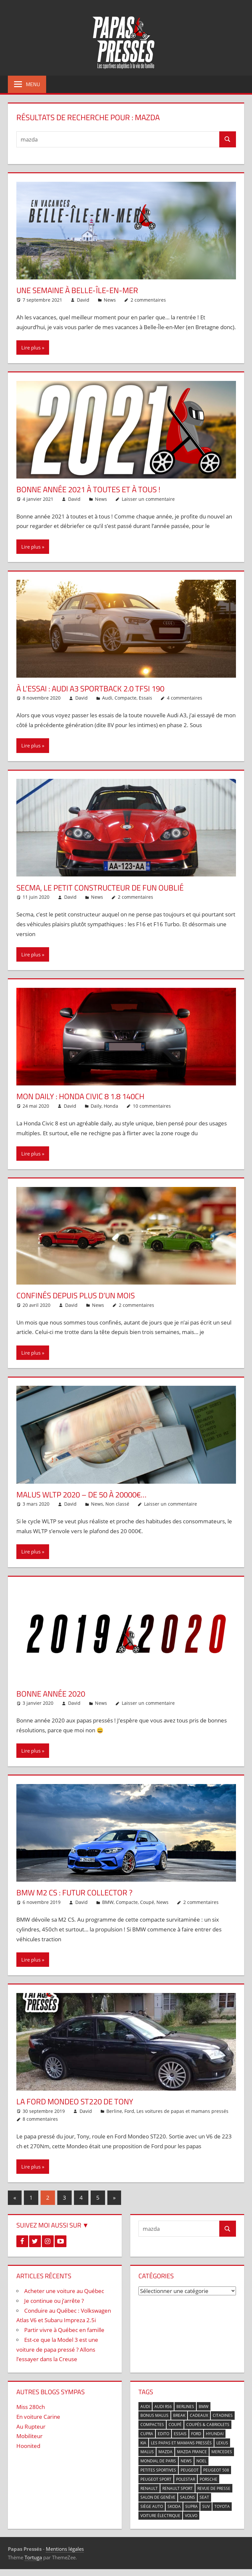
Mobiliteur (29, 2436)
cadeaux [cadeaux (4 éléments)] (199, 2415)
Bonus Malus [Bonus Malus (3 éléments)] (154, 2415)
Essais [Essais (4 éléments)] (180, 2433)
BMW (108, 1902)
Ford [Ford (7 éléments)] (196, 2433)
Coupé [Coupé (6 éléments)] (175, 2424)
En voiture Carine (38, 2416)
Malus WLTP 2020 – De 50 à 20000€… (81, 1494)
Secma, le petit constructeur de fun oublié (100, 887)
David (83, 300)
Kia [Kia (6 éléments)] (143, 2443)
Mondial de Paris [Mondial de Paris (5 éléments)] (158, 2461)
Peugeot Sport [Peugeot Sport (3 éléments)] (155, 2479)
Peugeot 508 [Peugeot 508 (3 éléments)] (216, 2470)
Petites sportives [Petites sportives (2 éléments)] (158, 2470)
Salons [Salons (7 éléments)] (187, 2497)
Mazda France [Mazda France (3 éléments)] (192, 2451)
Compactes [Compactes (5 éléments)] (152, 2424)
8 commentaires (40, 2119)
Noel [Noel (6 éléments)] (201, 2461)
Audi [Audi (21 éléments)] (145, 2406)
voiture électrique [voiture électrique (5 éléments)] (160, 2515)
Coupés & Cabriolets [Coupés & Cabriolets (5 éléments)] (207, 2424)
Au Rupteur (30, 2426)
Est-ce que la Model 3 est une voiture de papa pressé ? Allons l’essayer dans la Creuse (57, 2349)
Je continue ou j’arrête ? (54, 2300)
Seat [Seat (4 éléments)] (204, 2497)
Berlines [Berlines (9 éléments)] (185, 2406)
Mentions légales (65, 2549)
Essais (145, 698)
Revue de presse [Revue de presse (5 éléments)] (213, 2488)
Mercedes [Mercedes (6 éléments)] (221, 2451)
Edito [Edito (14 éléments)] (163, 2433)
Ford (129, 2111)
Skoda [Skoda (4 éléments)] (174, 2506)
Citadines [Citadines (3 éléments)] (223, 2415)
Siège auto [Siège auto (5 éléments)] (151, 2506)
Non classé (117, 1504)
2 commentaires (148, 300)
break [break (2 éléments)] (179, 2415)
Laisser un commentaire (148, 499)
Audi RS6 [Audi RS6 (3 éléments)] (163, 2406)
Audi (107, 698)
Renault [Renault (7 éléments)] (149, 2488)
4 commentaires (184, 698)
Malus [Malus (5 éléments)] (147, 2451)
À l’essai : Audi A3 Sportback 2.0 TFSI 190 (90, 688)
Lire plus (31, 347)
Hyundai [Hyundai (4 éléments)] (215, 2433)
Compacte (125, 698)
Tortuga (33, 2557)
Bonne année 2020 (50, 1694)
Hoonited (28, 2446)
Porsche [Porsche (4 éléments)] (208, 2479)
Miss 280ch (30, 2407)
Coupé (147, 1902)
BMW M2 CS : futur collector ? (74, 1892)
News (110, 300)
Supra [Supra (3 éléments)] (191, 2506)
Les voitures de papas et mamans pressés (182, 2111)
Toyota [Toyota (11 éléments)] (222, 2506)
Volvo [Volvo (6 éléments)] (191, 2515)
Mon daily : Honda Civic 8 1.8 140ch (80, 1096)
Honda (111, 1106)
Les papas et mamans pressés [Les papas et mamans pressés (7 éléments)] (181, 2443)
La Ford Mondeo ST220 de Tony (74, 2101)
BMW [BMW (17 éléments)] (203, 2406)
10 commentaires (152, 1106)
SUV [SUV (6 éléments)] (206, 2506)
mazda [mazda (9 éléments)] (165, 2451)
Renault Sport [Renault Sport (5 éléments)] (177, 2488)
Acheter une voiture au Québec (64, 2291)
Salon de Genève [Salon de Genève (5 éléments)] (157, 2497)
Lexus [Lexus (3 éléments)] (222, 2443)
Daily (96, 1106)
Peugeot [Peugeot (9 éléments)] (190, 2470)
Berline (114, 2111)
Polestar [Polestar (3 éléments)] (185, 2479)
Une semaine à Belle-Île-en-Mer (77, 290)
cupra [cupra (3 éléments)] (146, 2433)
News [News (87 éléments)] (186, 2461)
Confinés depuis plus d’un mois (75, 1295)
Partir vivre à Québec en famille (64, 2330)
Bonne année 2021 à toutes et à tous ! (88, 489)
